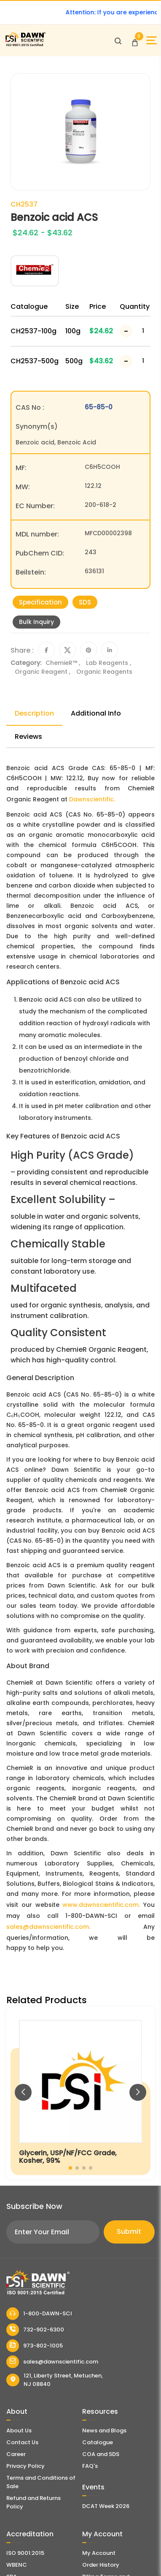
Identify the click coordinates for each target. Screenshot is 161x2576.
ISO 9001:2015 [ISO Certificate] (25, 2553)
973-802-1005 (34, 2345)
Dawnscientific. (92, 799)
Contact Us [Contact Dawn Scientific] (22, 2442)
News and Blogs (104, 2430)
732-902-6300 (35, 2329)
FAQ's (90, 2466)
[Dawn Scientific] (25, 45)
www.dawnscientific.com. (101, 1905)
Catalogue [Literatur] (97, 2442)
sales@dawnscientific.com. (48, 1926)
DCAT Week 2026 (105, 2506)
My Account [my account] (98, 2553)
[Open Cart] (135, 40)
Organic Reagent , (43, 671)
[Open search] (118, 40)
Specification (40, 602)
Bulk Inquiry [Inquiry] (36, 622)
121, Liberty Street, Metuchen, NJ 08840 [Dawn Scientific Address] (54, 2380)
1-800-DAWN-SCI (39, 2313)
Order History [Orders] (100, 2565)
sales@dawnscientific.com (52, 2361)
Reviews (28, 736)
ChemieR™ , (64, 663)
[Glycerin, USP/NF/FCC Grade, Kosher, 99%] (80, 2093)
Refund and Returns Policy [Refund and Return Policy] (33, 2502)
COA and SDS (100, 2454)
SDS (85, 602)
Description (34, 713)
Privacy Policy (25, 2466)
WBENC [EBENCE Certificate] (16, 2565)
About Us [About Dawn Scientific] (19, 2430)
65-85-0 (99, 407)
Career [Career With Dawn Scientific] (16, 2454)
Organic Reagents (104, 671)
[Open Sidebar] (151, 40)
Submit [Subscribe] (129, 2231)
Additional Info (96, 713)
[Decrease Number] (126, 331)
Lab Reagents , (108, 663)
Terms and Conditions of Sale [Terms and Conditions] (40, 2482)
